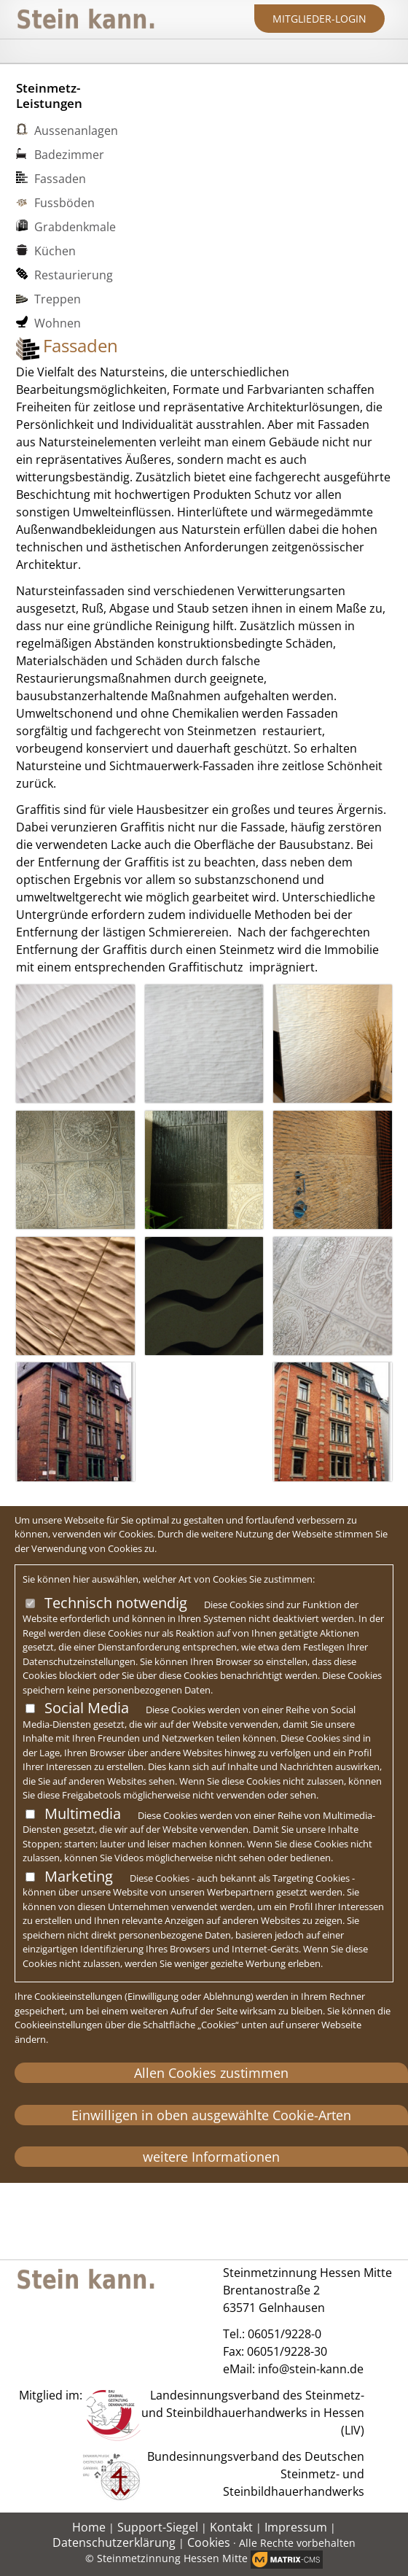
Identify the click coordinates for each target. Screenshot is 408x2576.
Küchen (55, 251)
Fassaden (60, 179)
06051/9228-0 (284, 2334)
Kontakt (231, 2527)
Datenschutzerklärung (114, 2542)
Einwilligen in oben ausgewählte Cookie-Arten (211, 2115)
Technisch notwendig (115, 1603)
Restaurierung (73, 275)
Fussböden (64, 203)
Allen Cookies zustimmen (211, 2073)
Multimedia (82, 1813)
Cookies (208, 2542)
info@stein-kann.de (311, 2369)
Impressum (295, 2527)
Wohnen (57, 323)
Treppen (57, 299)
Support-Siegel (157, 2527)
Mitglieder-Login (319, 19)
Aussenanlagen (76, 131)
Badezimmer (69, 155)
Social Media (86, 1708)
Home (89, 2527)
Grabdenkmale (75, 227)
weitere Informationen (211, 2156)
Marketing (78, 1876)
